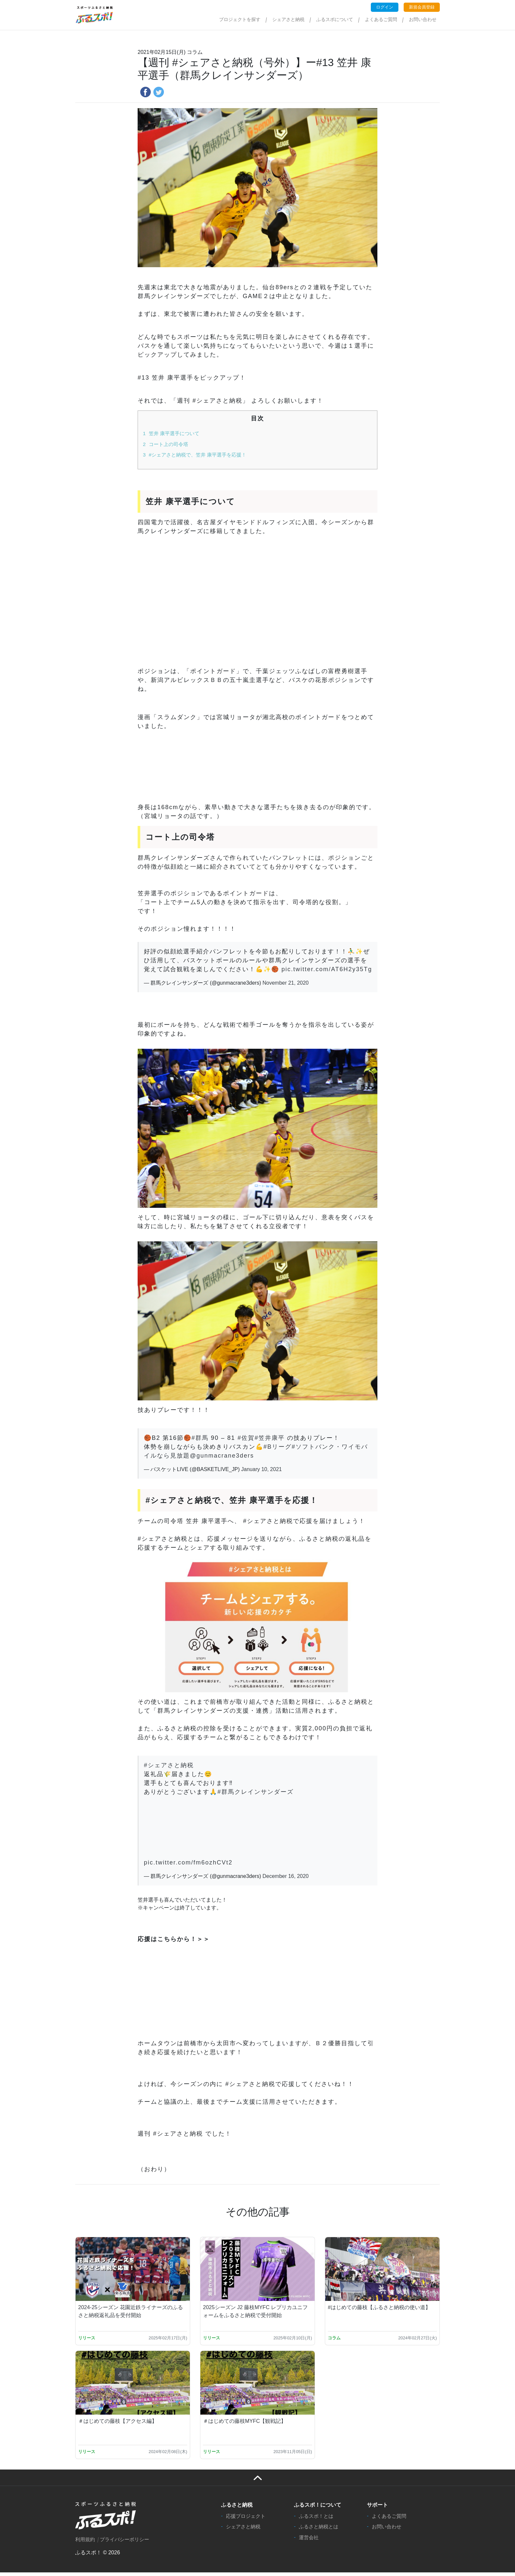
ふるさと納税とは (318, 2530)
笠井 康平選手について (171, 433)
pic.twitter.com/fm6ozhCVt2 (188, 1862)
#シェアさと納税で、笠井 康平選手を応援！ (194, 454)
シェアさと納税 (288, 19)
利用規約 (85, 2543)
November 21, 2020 (285, 983)
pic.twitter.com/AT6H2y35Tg (326, 969)
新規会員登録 (422, 7)
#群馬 (200, 1438)
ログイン (384, 7)
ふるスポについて (334, 19)
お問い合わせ (423, 19)
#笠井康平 (270, 1438)
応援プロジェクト (245, 2519)
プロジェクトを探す (239, 19)
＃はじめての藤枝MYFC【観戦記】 (244, 2425)
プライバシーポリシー (124, 2543)
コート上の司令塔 (165, 444)
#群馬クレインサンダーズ (255, 1792)
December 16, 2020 (285, 1876)
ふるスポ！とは (316, 2519)
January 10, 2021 (261, 1469)
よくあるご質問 (381, 19)
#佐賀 (246, 1438)
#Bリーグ (277, 1446)
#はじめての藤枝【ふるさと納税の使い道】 (379, 2309)
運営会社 (309, 2541)
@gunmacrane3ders (222, 1455)
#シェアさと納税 (169, 1765)
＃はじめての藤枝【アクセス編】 (117, 2425)
